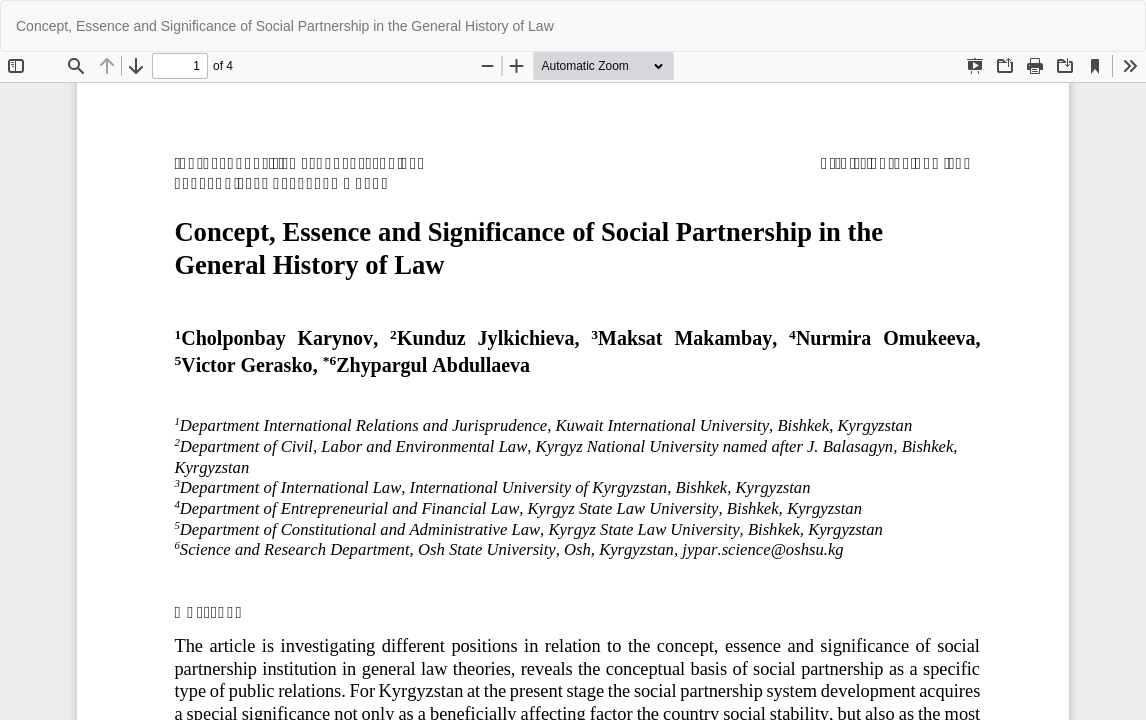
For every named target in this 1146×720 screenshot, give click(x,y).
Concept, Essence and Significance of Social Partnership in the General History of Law (285, 26)
